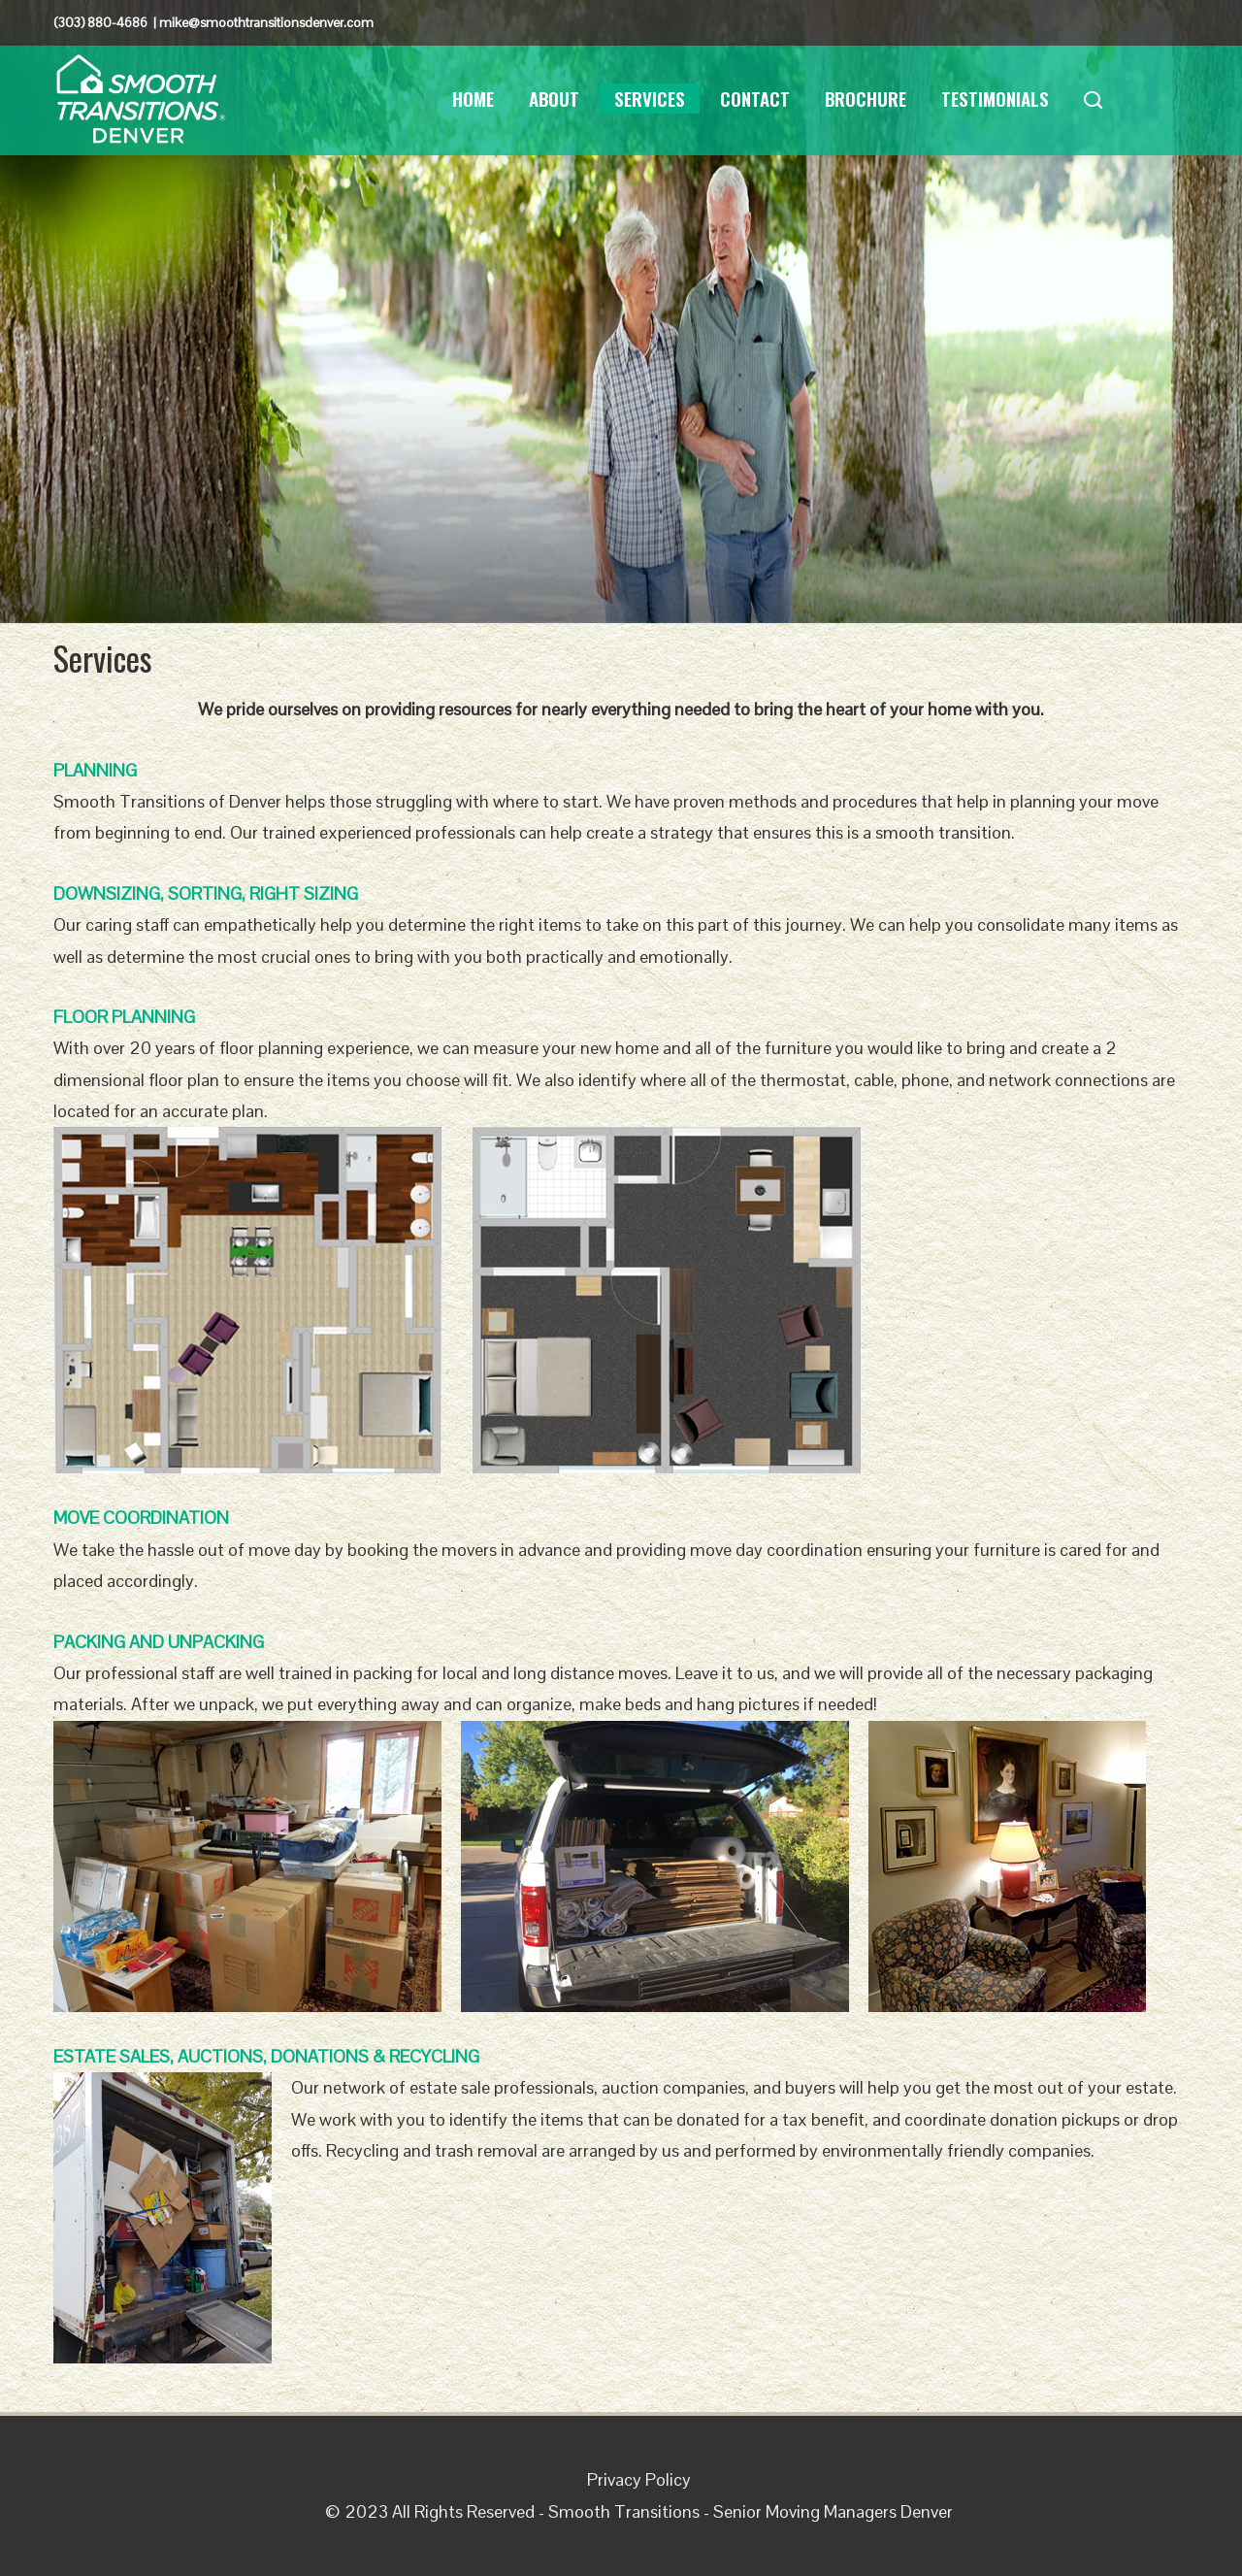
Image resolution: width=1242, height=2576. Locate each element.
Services (649, 98)
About (554, 98)
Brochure (865, 98)
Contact (755, 98)
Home (473, 98)
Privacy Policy (639, 2479)
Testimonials (995, 98)
